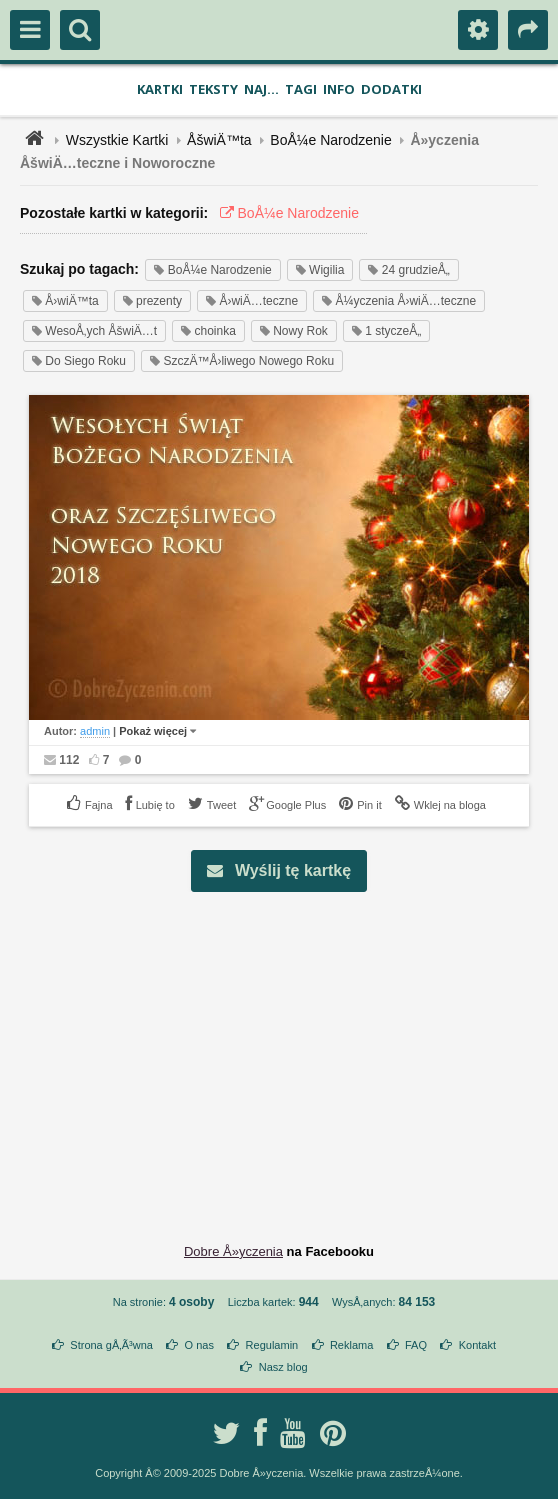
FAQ (416, 1345)
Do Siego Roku (79, 361)
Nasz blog (283, 1367)
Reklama (351, 1345)
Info (339, 89)
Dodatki (391, 89)
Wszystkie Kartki (117, 140)
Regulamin (272, 1345)
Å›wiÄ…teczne (252, 301)
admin (95, 731)
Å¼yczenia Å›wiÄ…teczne (399, 301)
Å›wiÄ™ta (65, 301)
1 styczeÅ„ (386, 331)
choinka (208, 331)
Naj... (261, 89)
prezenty (152, 301)
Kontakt (477, 1345)
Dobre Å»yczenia (233, 1251)
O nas (199, 1345)
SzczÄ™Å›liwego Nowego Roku (242, 361)
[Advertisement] (290, 1052)
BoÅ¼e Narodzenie (330, 140)
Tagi (301, 89)
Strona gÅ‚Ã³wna (111, 1345)
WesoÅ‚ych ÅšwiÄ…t (94, 331)
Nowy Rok (294, 331)
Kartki (160, 89)
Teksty (213, 89)
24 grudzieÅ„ (408, 270)
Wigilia (320, 270)
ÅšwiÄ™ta (219, 140)
